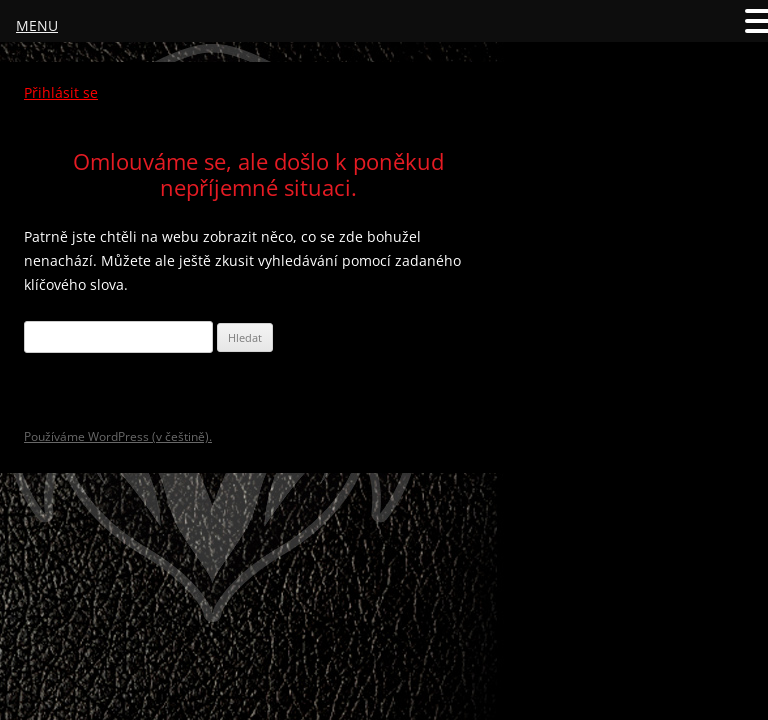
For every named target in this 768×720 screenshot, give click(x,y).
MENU (37, 25)
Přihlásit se (61, 92)
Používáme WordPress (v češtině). (118, 436)
